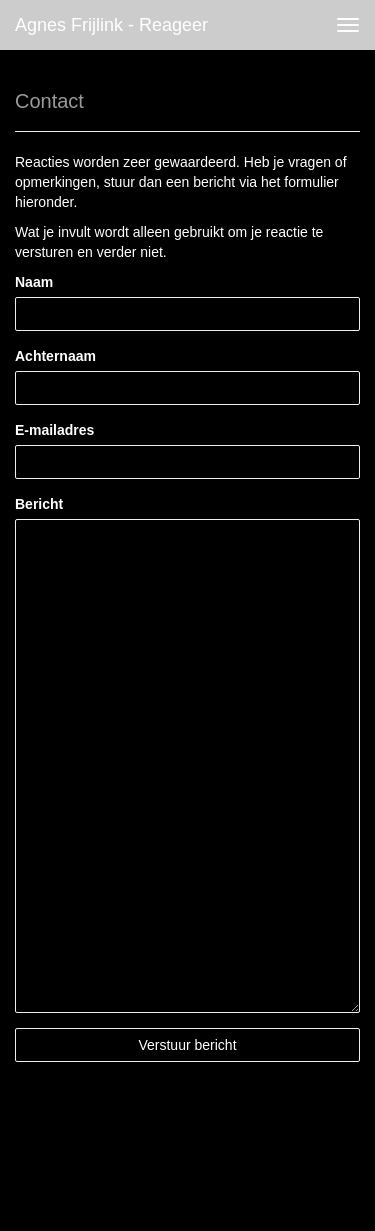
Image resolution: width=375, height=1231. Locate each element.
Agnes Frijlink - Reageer (111, 25)
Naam (34, 282)
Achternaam (55, 356)
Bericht (39, 504)
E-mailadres (54, 430)
